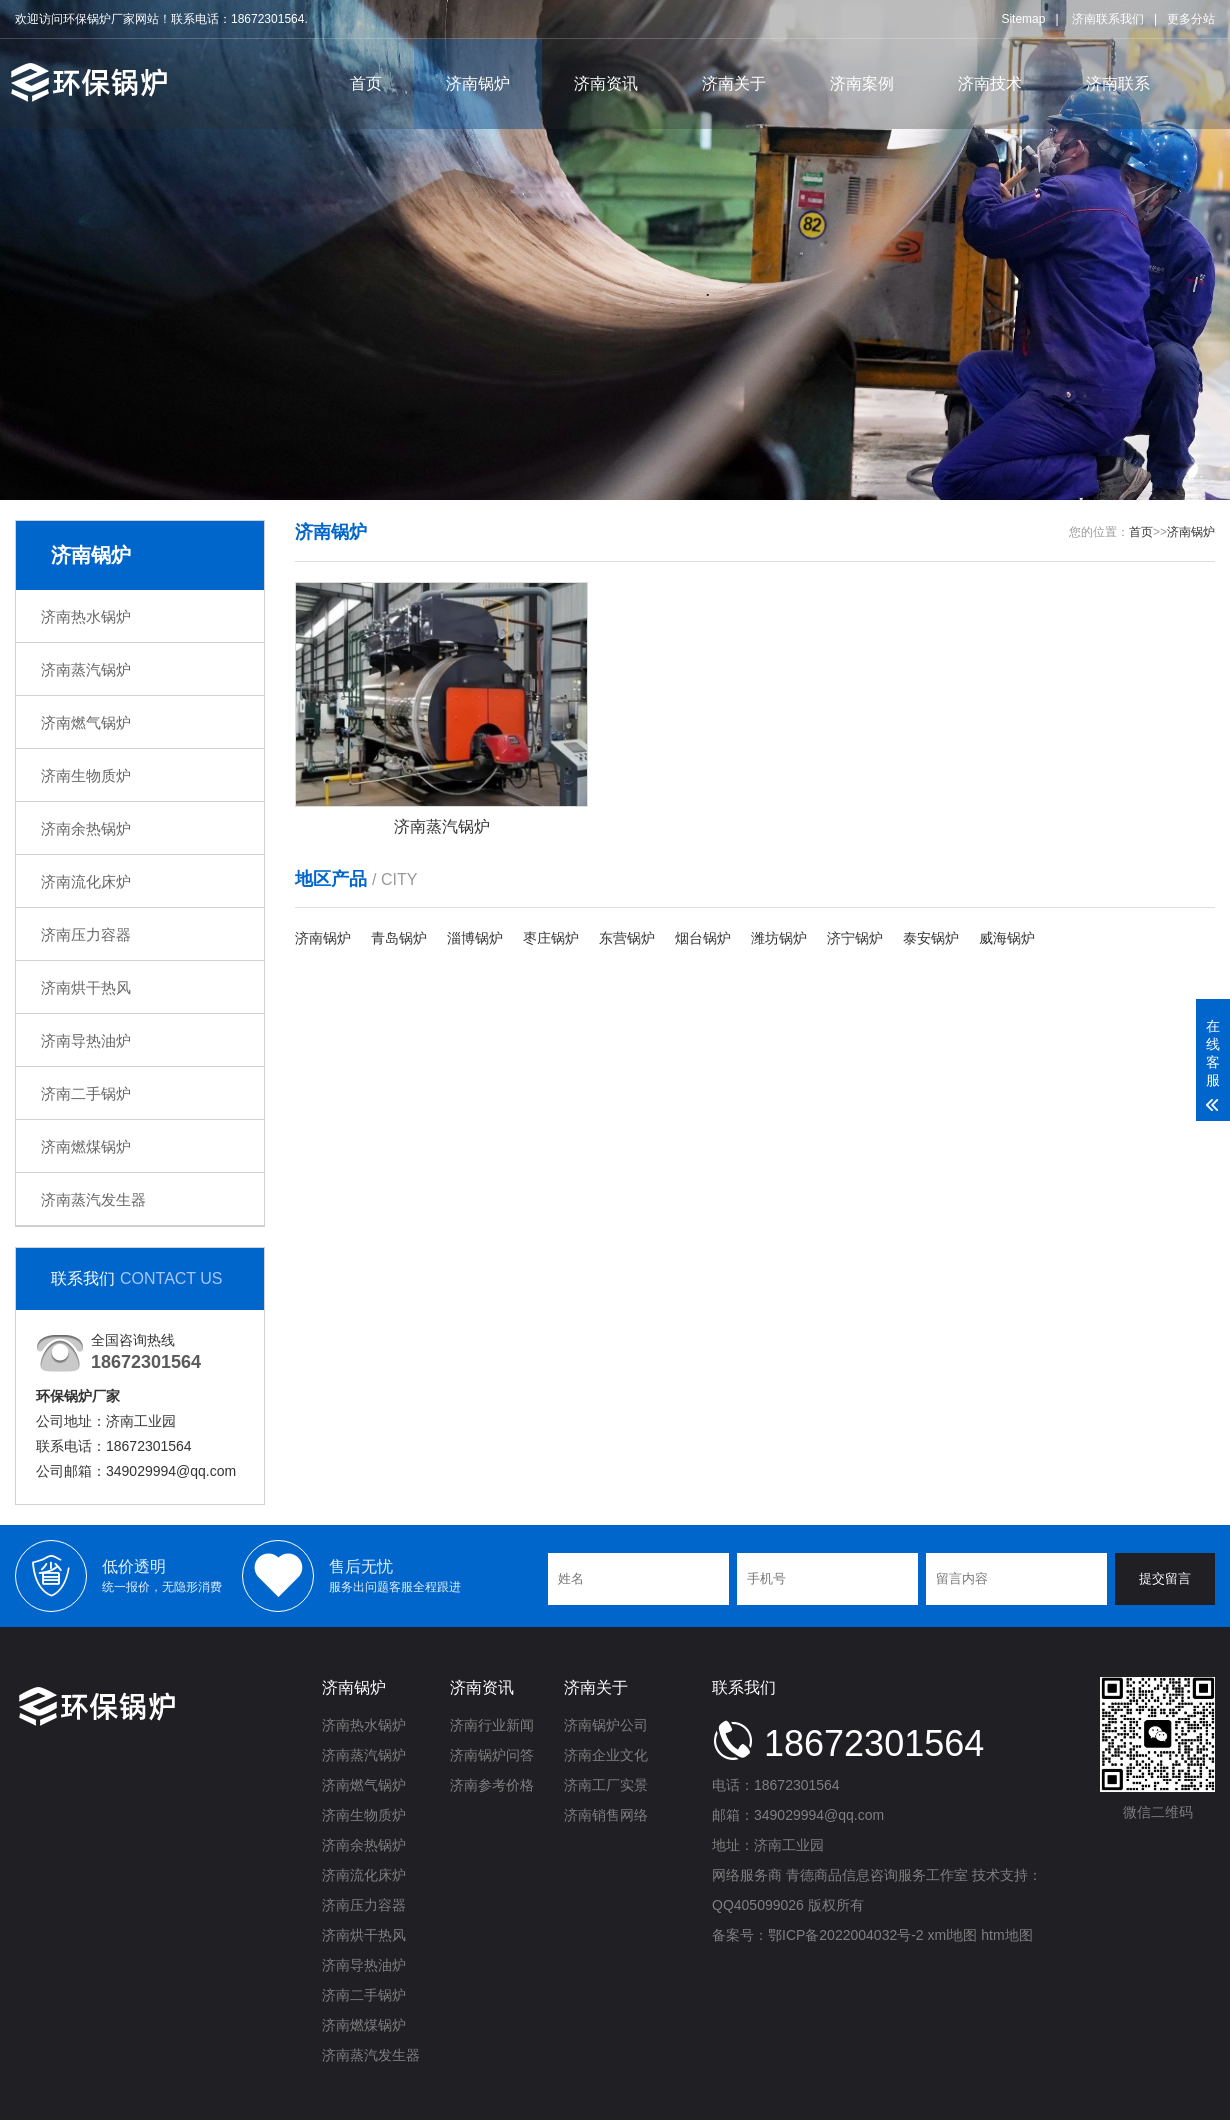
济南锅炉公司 (606, 1725)
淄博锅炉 (475, 938)
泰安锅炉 (931, 938)
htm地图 (1006, 1935)
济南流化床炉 (86, 881)
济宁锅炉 (855, 938)
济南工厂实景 (606, 1785)
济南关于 (734, 83)
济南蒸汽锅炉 (86, 669)
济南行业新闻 (492, 1725)
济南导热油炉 (86, 1040)
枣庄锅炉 (551, 938)
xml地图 (953, 1935)
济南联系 (1118, 83)
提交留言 (1165, 1578)
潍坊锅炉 (779, 938)
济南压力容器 (86, 934)
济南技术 (990, 83)
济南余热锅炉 (86, 828)
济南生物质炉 (86, 775)
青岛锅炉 (399, 938)
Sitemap (1023, 19)
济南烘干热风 (86, 987)
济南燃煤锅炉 (86, 1146)
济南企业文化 (606, 1755)
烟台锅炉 (703, 938)
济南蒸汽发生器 (93, 1199)
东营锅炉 (627, 938)
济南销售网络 (606, 1815)
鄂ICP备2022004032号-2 (846, 1935)
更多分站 (1191, 19)
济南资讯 (606, 83)
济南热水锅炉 (86, 616)
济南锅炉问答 (492, 1755)
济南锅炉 (478, 83)
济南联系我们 (1108, 19)
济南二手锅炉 (86, 1093)
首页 (366, 83)
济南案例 (862, 83)
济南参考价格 (492, 1785)
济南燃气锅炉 (86, 722)
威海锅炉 (1007, 938)
